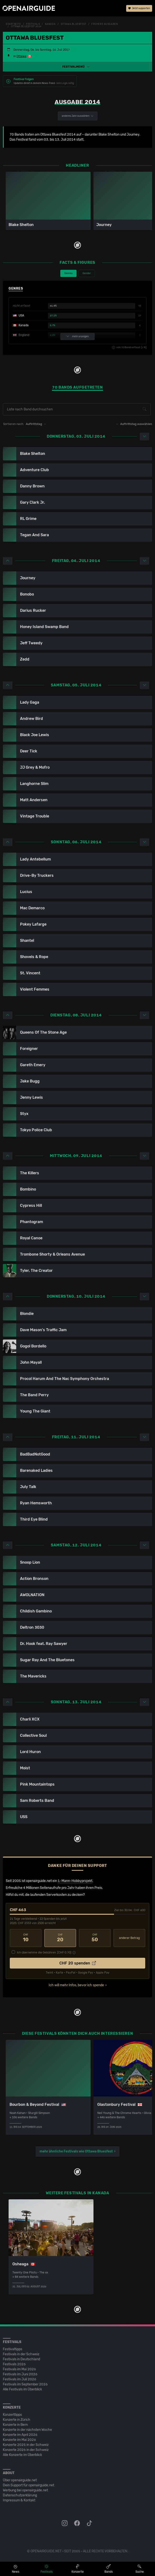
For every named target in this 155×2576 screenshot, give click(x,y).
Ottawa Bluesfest (73, 24)
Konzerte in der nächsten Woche (27, 2430)
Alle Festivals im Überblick (22, 2389)
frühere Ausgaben (104, 24)
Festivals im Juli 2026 (19, 2379)
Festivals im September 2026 (25, 2384)
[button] (77, 67)
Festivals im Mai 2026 (19, 2369)
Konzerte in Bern (15, 2425)
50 (94, 1937)
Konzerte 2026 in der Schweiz (26, 2450)
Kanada (50, 24)
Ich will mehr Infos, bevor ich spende (76, 1985)
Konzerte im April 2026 (20, 2435)
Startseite (13, 24)
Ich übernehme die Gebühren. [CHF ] (44, 1952)
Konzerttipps (12, 2415)
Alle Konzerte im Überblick (22, 2455)
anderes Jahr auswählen (77, 116)
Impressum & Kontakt (19, 2500)
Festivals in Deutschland (21, 2359)
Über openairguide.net (20, 2480)
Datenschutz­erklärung (20, 2495)
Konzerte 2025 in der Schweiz (26, 2445)
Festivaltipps (12, 2349)
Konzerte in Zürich (16, 2420)
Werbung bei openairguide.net (25, 2490)
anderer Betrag (129, 1938)
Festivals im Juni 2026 (20, 2374)
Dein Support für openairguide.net (28, 2485)
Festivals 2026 (14, 2364)
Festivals (33, 24)
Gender (87, 273)
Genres (68, 273)
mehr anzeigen (77, 336)
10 (25, 1937)
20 (60, 1937)
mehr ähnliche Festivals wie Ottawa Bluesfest (76, 2151)
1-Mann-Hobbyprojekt (75, 1881)
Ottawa (21, 56)
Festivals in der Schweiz (21, 2354)
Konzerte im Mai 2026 (19, 2440)
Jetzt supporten (139, 8)
